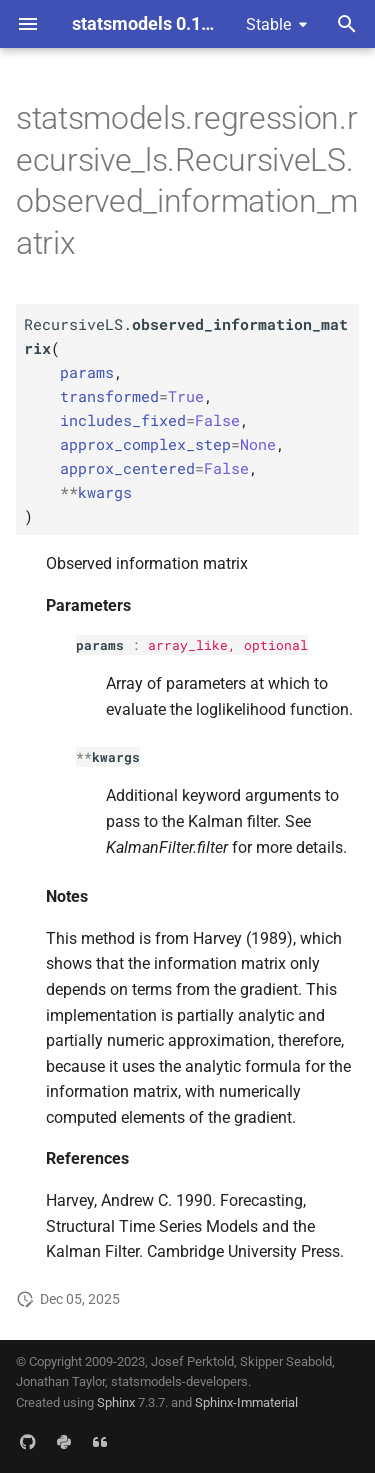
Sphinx (116, 1402)
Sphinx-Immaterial (246, 1402)
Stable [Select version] (268, 24)
